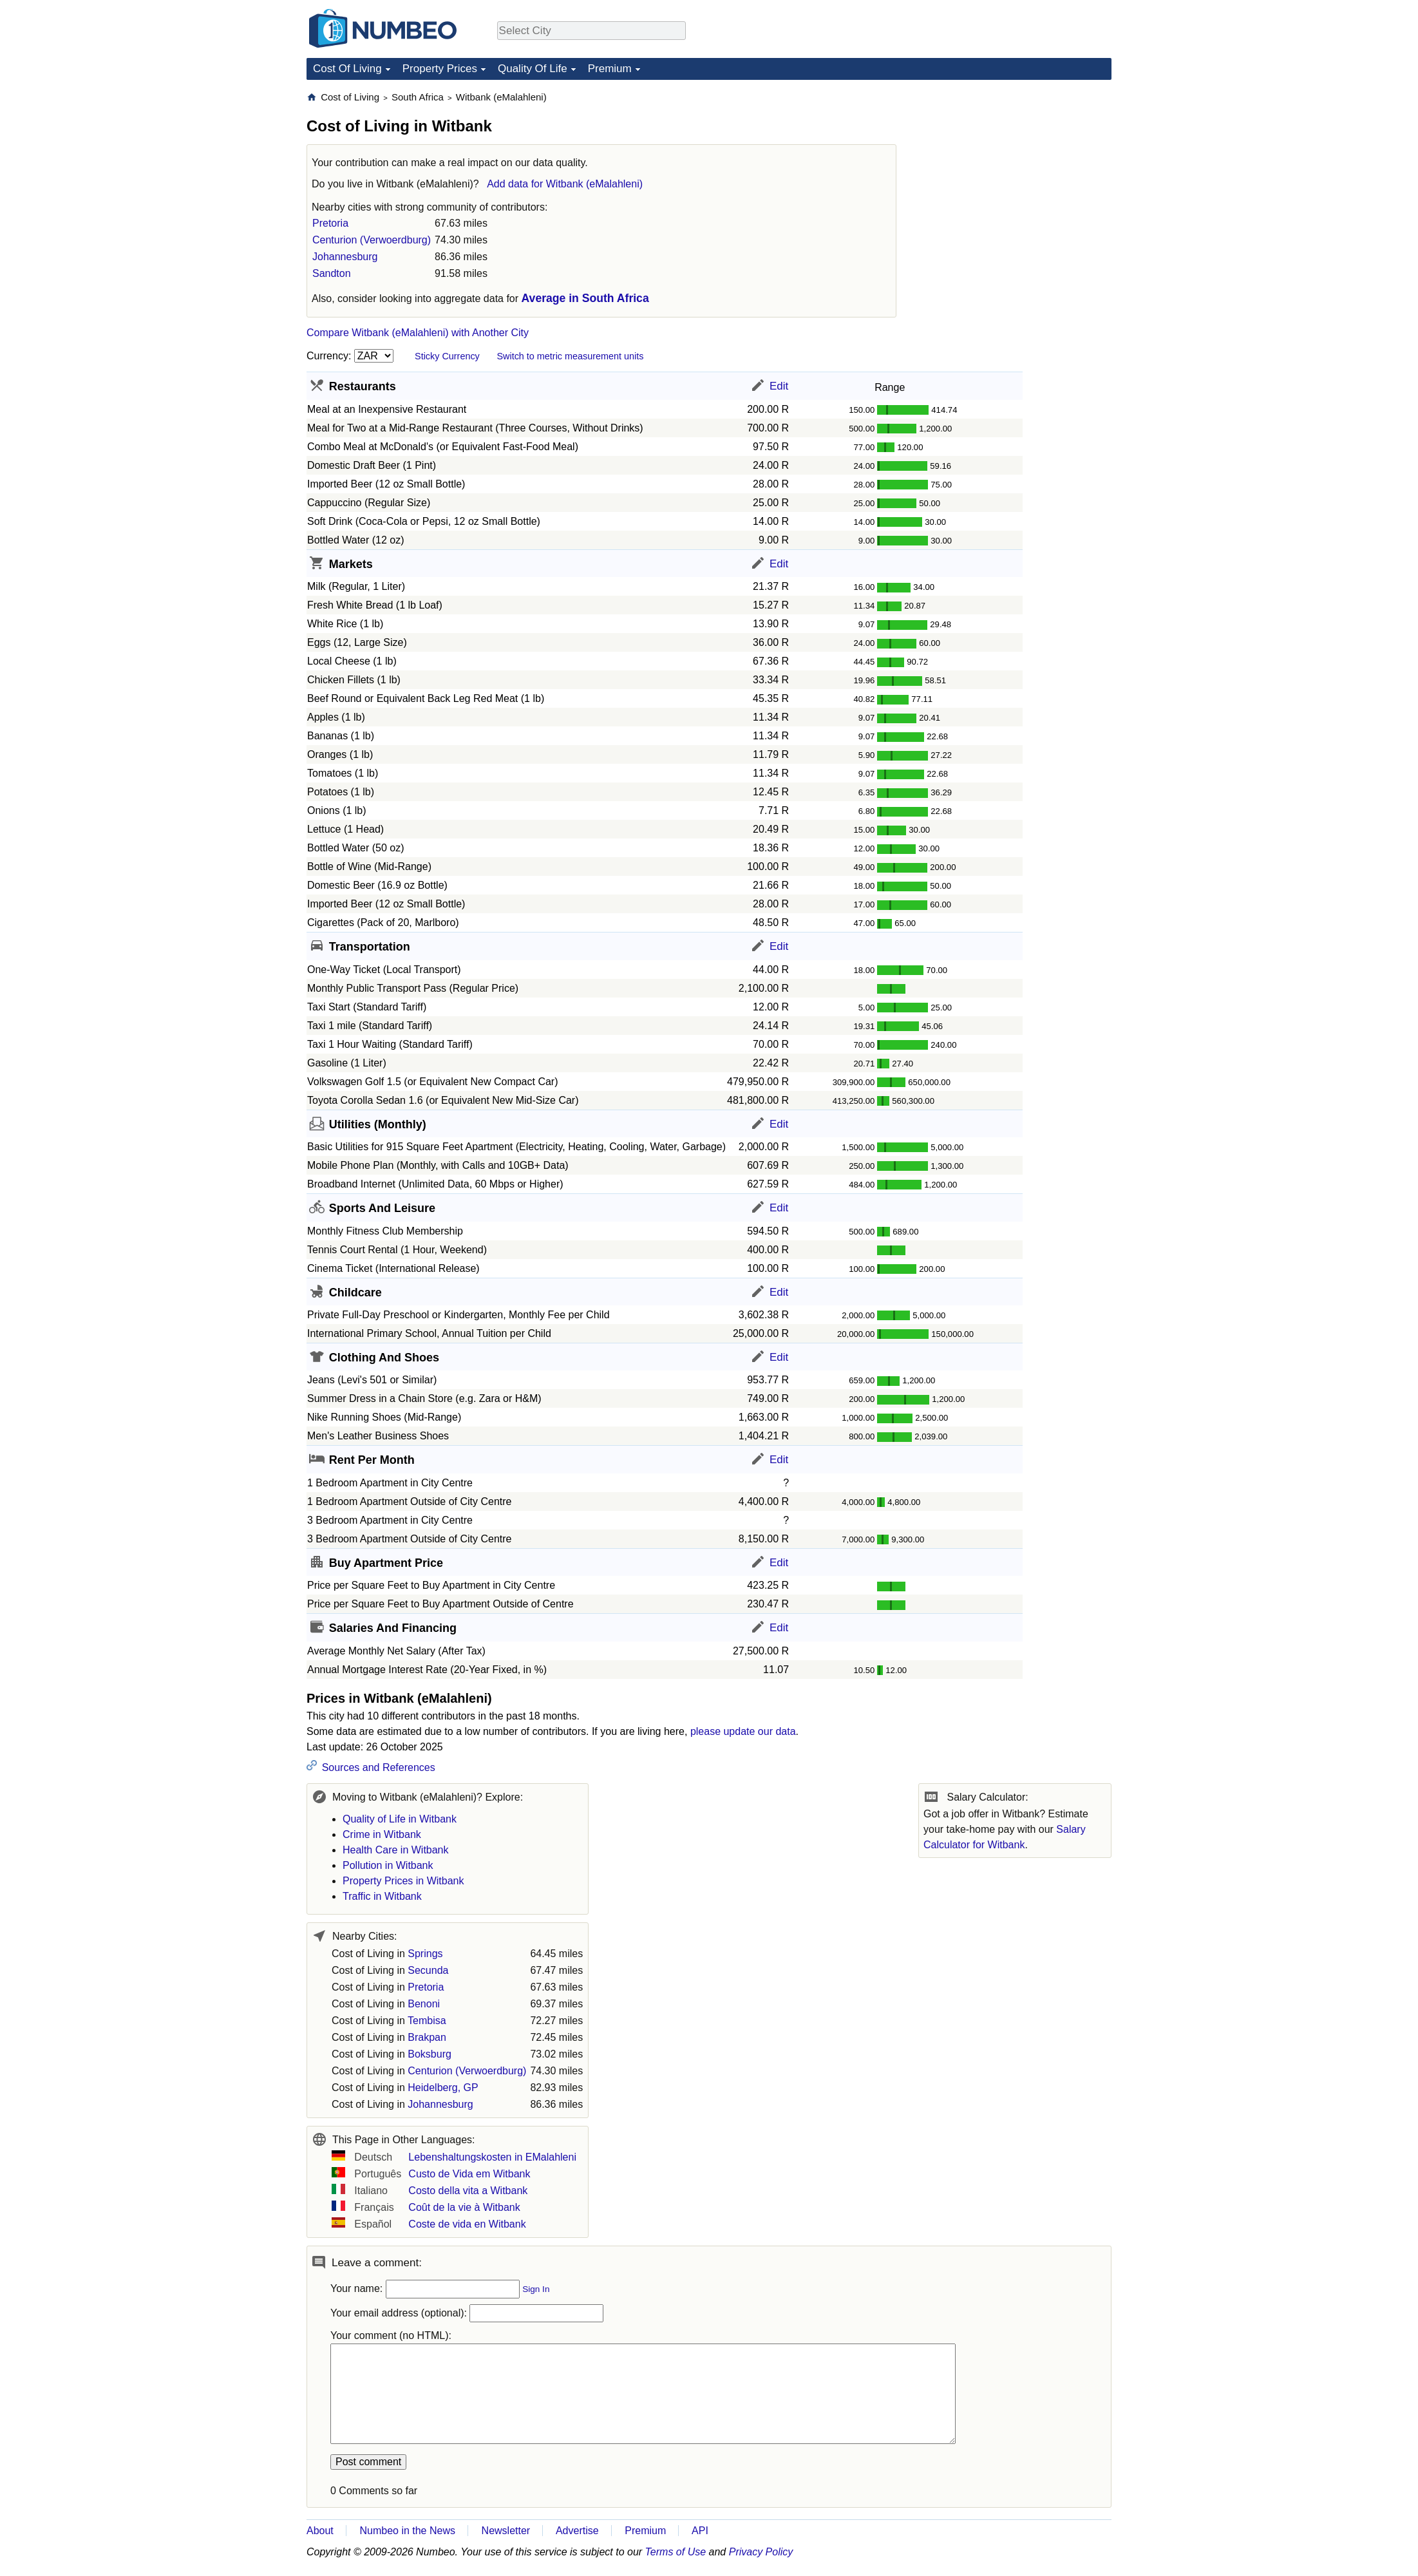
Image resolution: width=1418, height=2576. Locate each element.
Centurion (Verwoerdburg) (371, 239)
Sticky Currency (447, 356)
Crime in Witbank (382, 1834)
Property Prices (439, 68)
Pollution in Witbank (388, 1865)
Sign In (535, 2289)
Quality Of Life (532, 68)
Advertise (577, 2530)
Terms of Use (675, 2551)
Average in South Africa (585, 298)
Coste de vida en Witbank (466, 2224)
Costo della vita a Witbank (467, 2190)
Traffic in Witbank (382, 1896)
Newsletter (506, 2530)
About (320, 2530)
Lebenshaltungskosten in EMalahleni (492, 2157)
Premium (610, 68)
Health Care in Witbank (396, 1849)
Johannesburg (344, 256)
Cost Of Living (347, 68)
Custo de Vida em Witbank (469, 2173)
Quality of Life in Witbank (400, 1819)
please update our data (743, 1731)
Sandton (331, 273)
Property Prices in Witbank (403, 1880)
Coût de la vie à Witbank (464, 2207)
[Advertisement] (1014, 171)
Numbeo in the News (407, 2530)
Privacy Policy (761, 2551)
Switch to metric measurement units (569, 356)
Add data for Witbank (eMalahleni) (565, 183)
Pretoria (330, 223)
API (700, 2530)
